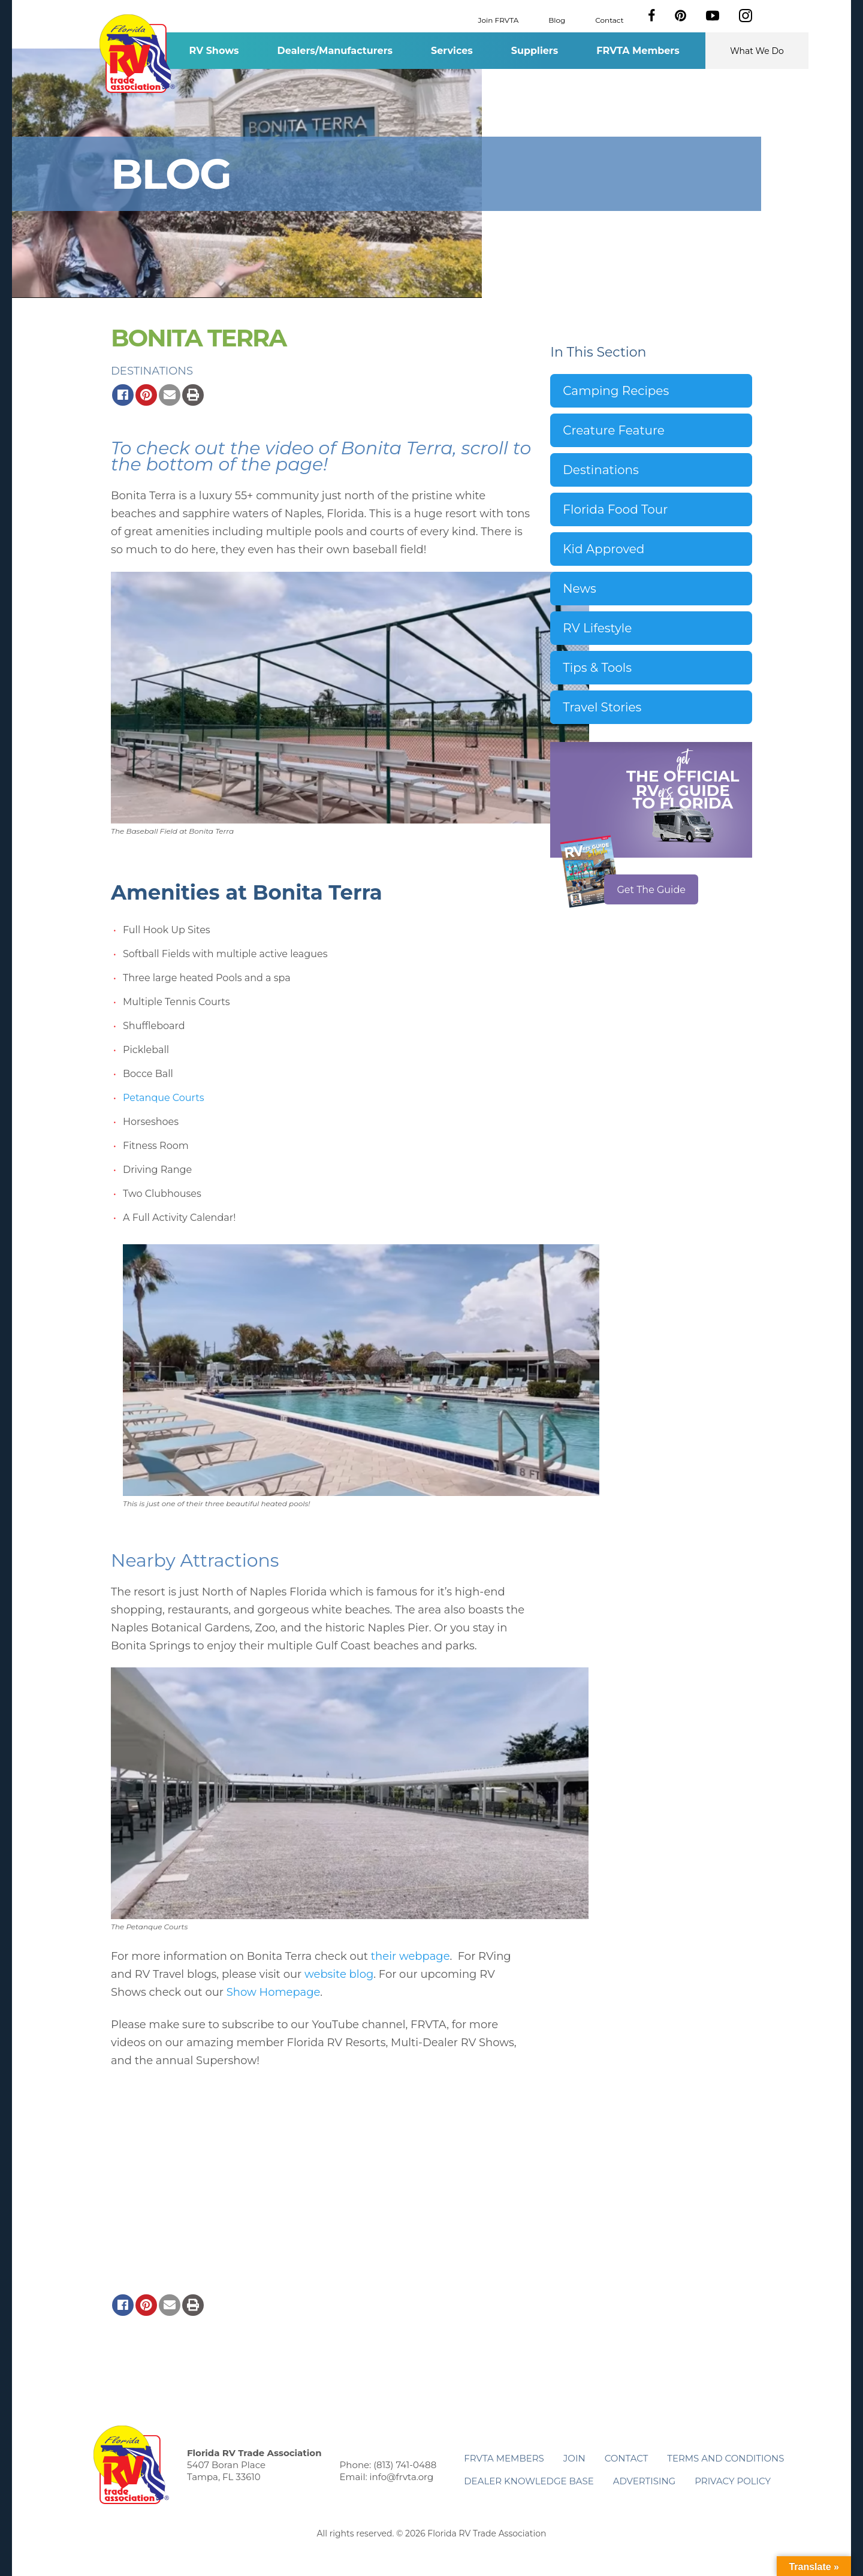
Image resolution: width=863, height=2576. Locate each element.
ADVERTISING (644, 2481)
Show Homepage (274, 1992)
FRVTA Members (638, 50)
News (579, 588)
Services (452, 50)
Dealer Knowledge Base (528, 2481)
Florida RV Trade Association (137, 53)
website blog (338, 1974)
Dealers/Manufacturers (335, 50)
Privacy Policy (733, 2481)
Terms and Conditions (725, 2458)
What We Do (757, 51)
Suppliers (534, 50)
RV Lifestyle (597, 628)
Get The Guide (651, 889)
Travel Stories (602, 707)
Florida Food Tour (615, 509)
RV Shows (214, 50)
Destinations (152, 371)
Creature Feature (613, 430)
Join (574, 2458)
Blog (556, 19)
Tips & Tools (597, 667)
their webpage (410, 1956)
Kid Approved (603, 549)
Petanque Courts (163, 1097)
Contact (609, 19)
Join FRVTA (498, 19)
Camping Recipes (616, 391)
